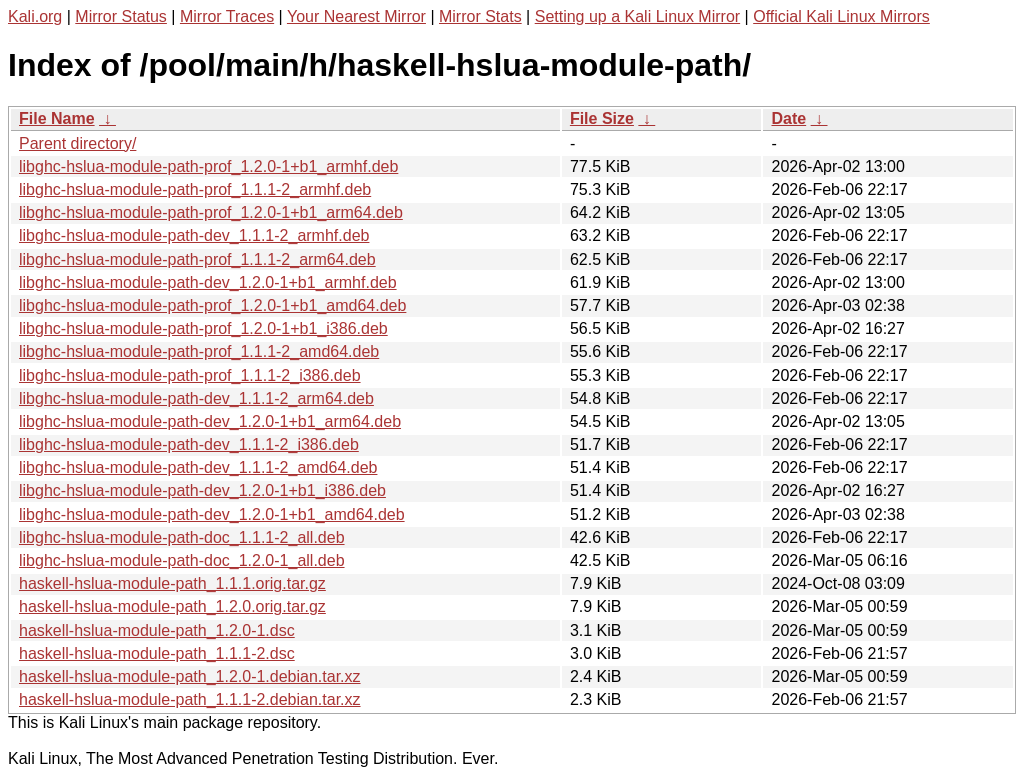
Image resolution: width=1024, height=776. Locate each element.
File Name (57, 118)
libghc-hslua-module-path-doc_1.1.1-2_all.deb (182, 537)
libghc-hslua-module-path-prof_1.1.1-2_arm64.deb (197, 259)
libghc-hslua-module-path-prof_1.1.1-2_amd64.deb (199, 351)
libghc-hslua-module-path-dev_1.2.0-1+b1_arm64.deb (210, 421)
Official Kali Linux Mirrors (841, 16)
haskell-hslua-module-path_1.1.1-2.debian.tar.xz (190, 699)
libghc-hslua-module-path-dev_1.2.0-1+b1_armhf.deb (208, 282)
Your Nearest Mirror (356, 16)
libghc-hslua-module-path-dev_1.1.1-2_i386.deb (189, 444)
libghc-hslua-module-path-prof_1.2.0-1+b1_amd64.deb (212, 305)
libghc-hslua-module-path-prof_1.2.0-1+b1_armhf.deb (208, 166)
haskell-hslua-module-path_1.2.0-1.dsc (157, 630)
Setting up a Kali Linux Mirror (637, 16)
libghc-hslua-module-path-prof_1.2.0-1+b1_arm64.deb (211, 212)
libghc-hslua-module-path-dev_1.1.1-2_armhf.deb (194, 235)
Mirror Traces (227, 16)
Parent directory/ (77, 143)
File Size (602, 118)
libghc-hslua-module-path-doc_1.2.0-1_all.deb (182, 560)
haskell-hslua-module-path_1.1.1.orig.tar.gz (172, 583)
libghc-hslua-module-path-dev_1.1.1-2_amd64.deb (198, 467)
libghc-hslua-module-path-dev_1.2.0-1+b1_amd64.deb (212, 514)
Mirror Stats (480, 16)
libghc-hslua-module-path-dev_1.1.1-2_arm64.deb (196, 398)
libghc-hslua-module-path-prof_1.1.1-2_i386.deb (190, 375)
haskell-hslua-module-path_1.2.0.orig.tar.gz (172, 606)
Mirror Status (121, 16)
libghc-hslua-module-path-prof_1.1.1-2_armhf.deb (195, 189)
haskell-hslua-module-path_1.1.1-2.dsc (157, 653)
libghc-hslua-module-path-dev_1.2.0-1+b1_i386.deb (202, 490)
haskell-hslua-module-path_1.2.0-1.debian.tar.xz (190, 676)
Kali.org (35, 16)
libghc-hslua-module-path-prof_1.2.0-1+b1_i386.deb (203, 328)
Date (788, 118)
